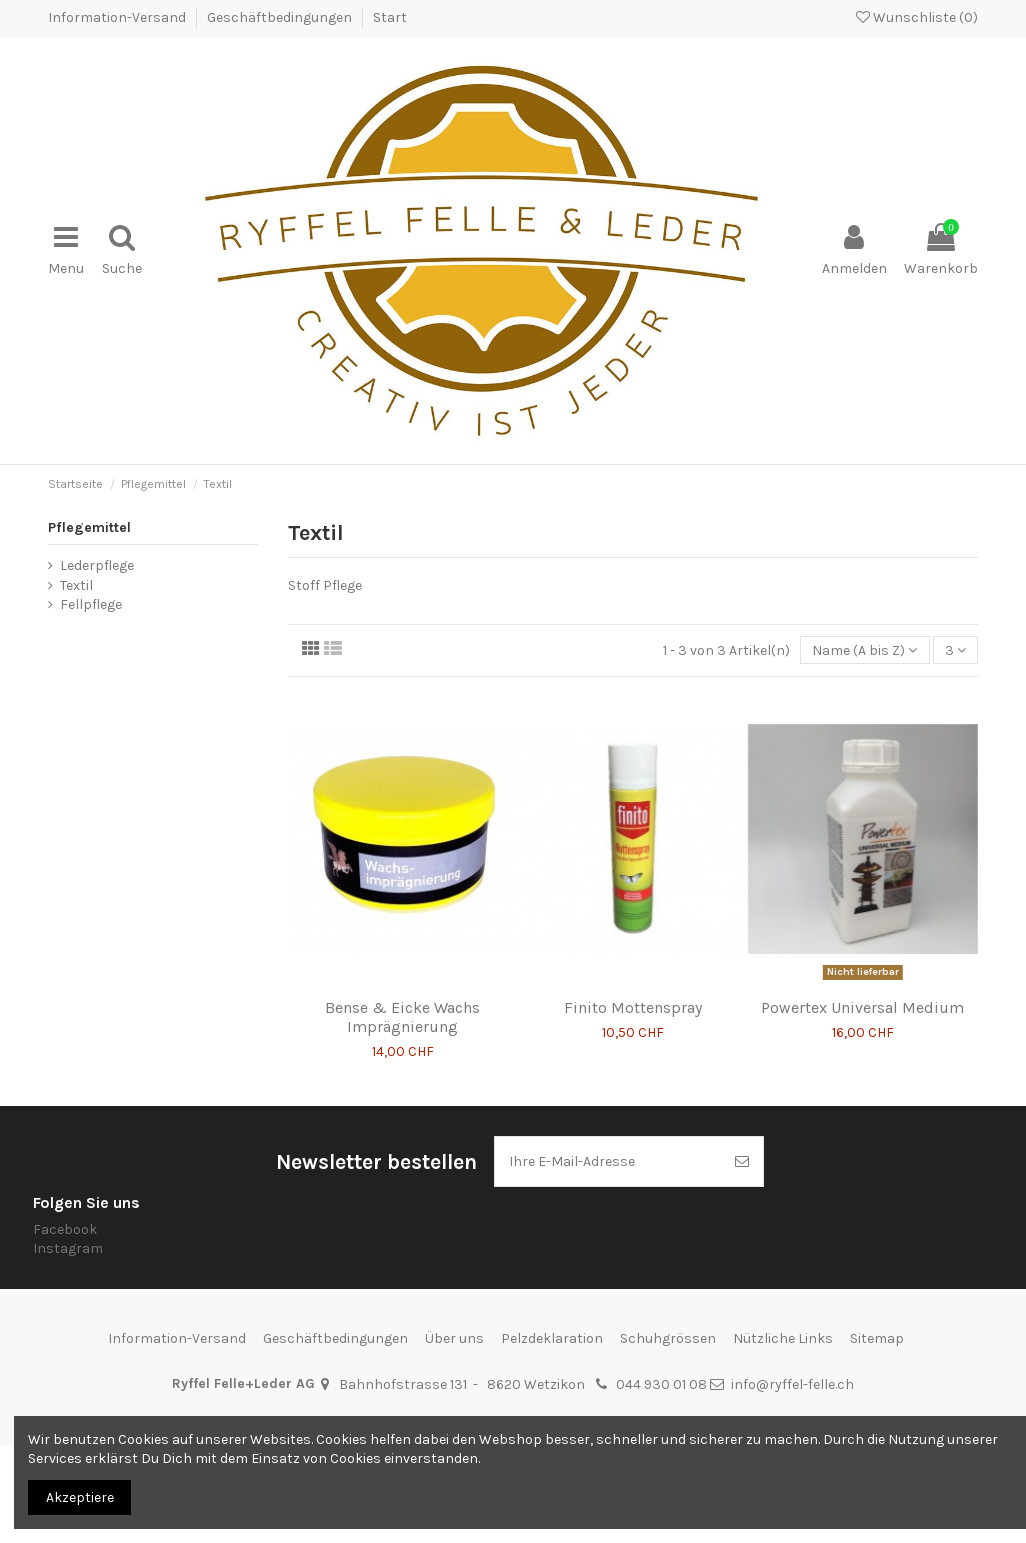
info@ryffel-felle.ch (792, 1384)
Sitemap (877, 1338)
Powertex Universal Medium (862, 1007)
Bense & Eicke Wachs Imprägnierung (402, 1017)
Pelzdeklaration (552, 1338)
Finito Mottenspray (633, 1007)
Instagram (68, 1248)
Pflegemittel (89, 527)
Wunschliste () (917, 17)
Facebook (65, 1229)
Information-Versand (118, 17)
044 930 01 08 (661, 1384)
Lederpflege (97, 565)
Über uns (454, 1338)
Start (390, 17)
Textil (76, 585)
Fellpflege (91, 604)
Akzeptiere (80, 1497)
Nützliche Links (783, 1338)
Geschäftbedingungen (281, 17)
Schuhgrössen (668, 1338)
